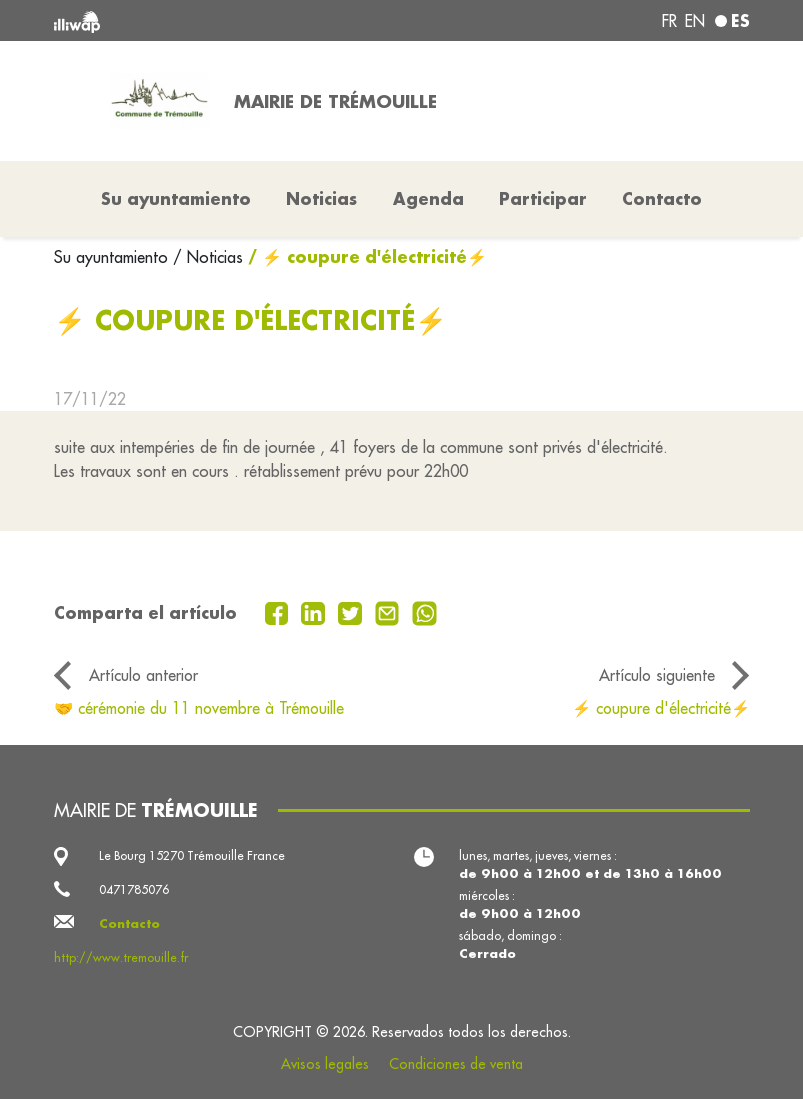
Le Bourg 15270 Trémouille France (192, 855)
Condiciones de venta (456, 1064)
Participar (543, 198)
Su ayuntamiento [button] (176, 198)
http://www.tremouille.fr (121, 957)
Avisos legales (325, 1064)
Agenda (428, 198)
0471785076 (134, 889)
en (695, 21)
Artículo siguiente (657, 675)
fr (669, 21)
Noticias (321, 198)
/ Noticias (208, 257)
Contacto (662, 198)
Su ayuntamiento (113, 257)
